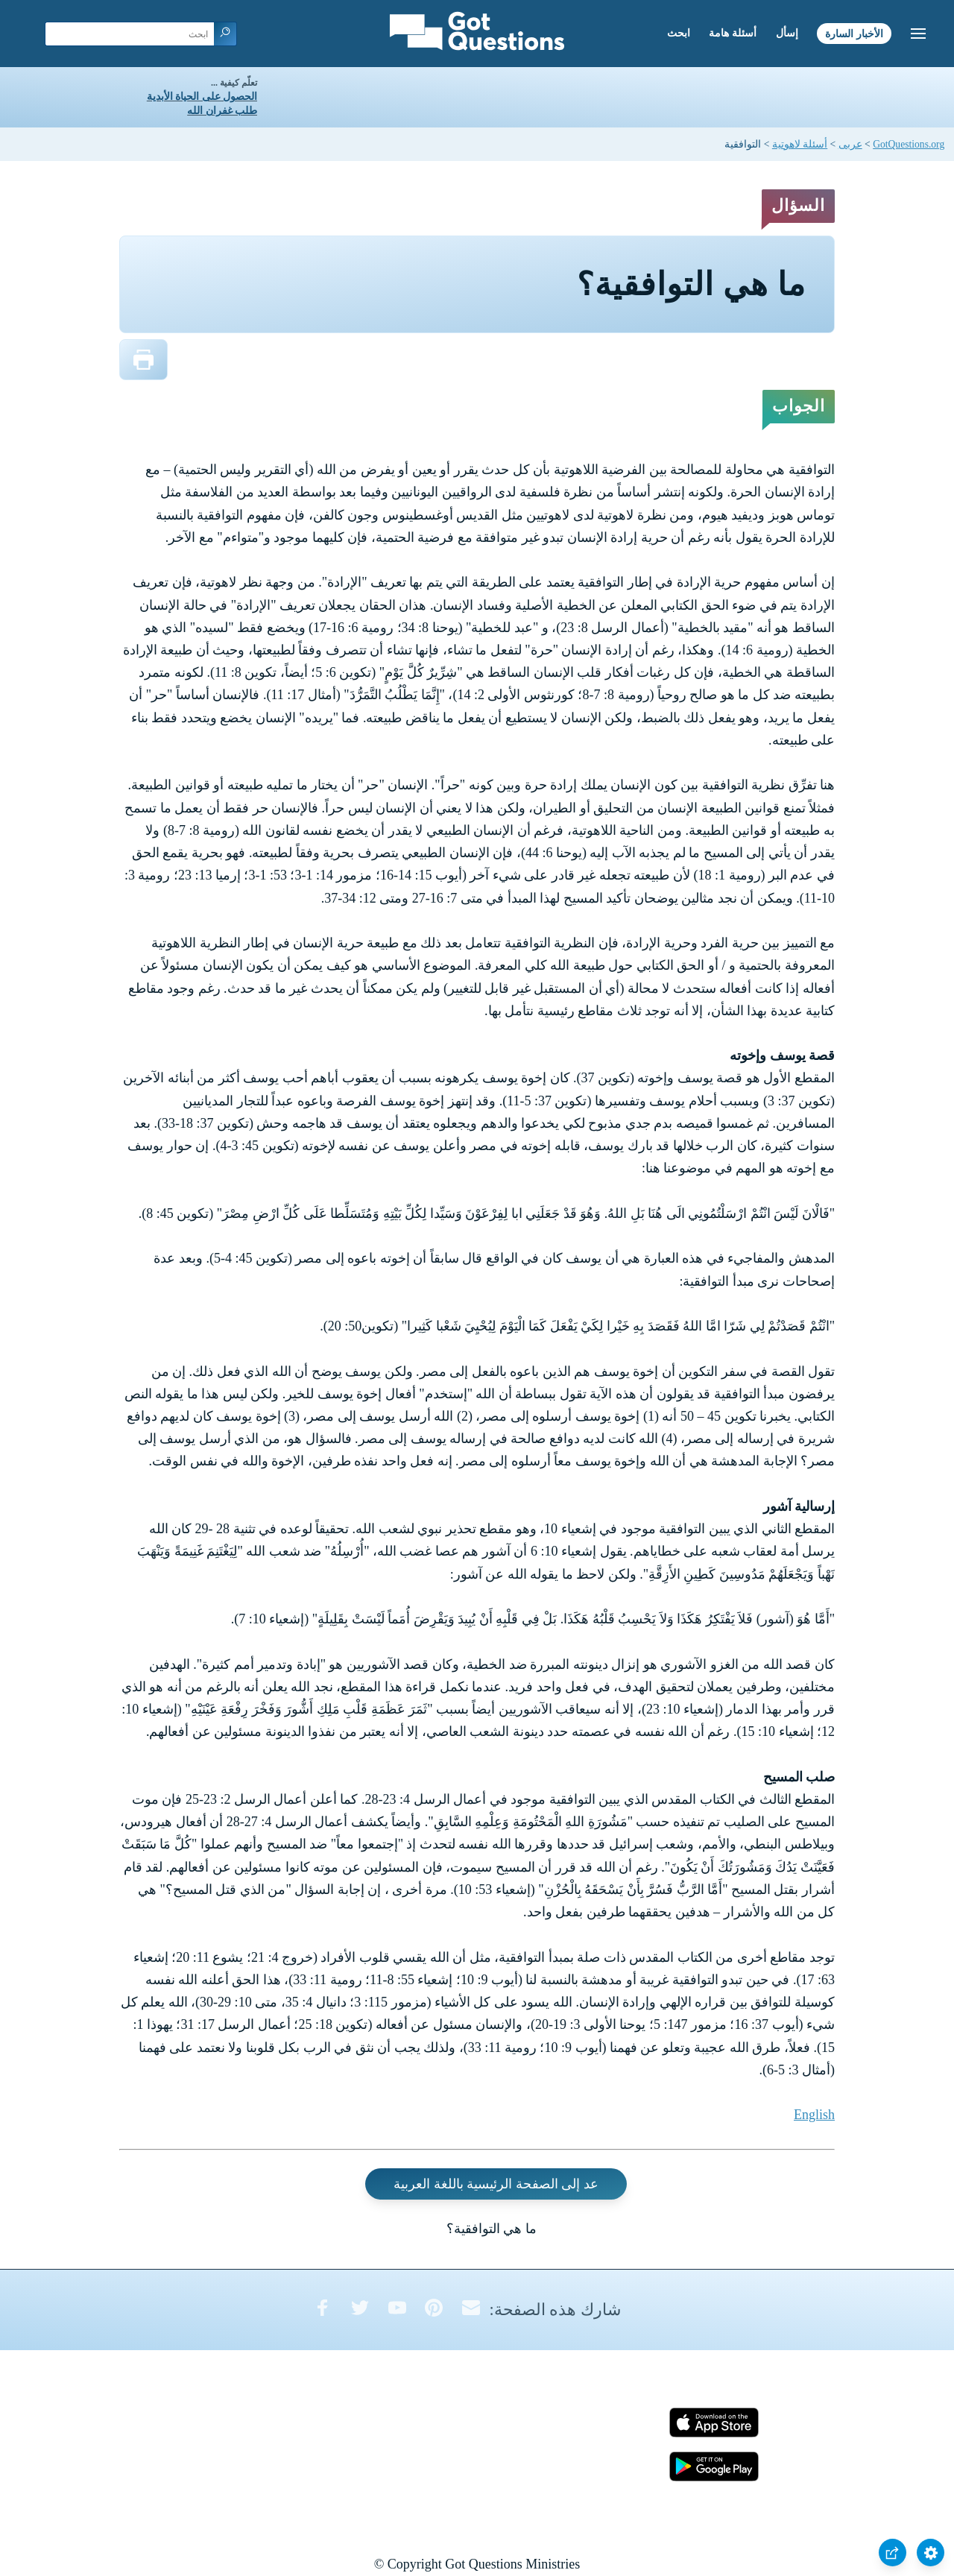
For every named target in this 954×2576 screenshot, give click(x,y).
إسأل (787, 33)
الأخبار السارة (854, 33)
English (814, 2114)
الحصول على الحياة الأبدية (202, 96)
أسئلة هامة (732, 33)
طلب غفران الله (222, 110)
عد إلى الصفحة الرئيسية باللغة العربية (496, 2183)
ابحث (678, 33)
